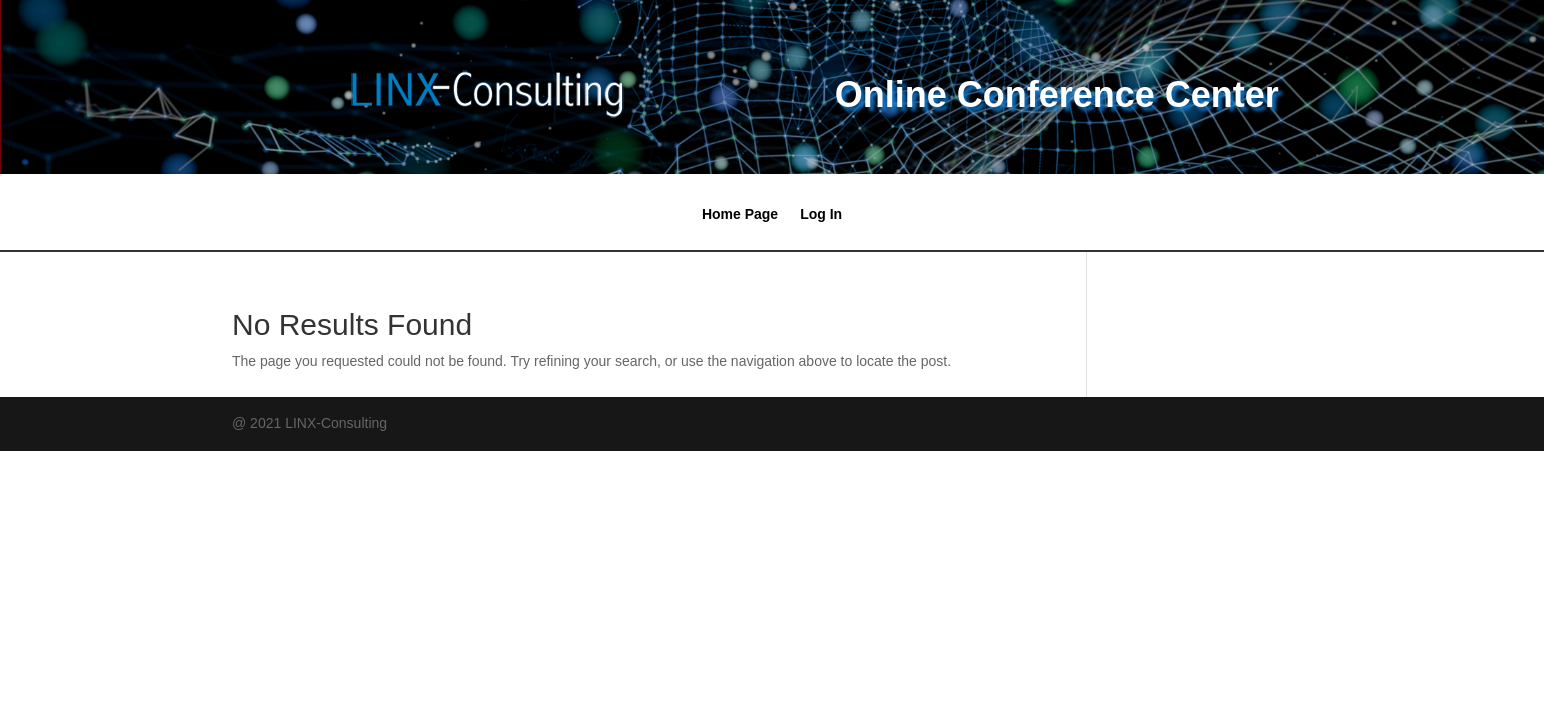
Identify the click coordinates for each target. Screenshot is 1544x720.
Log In (821, 214)
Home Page (740, 214)
